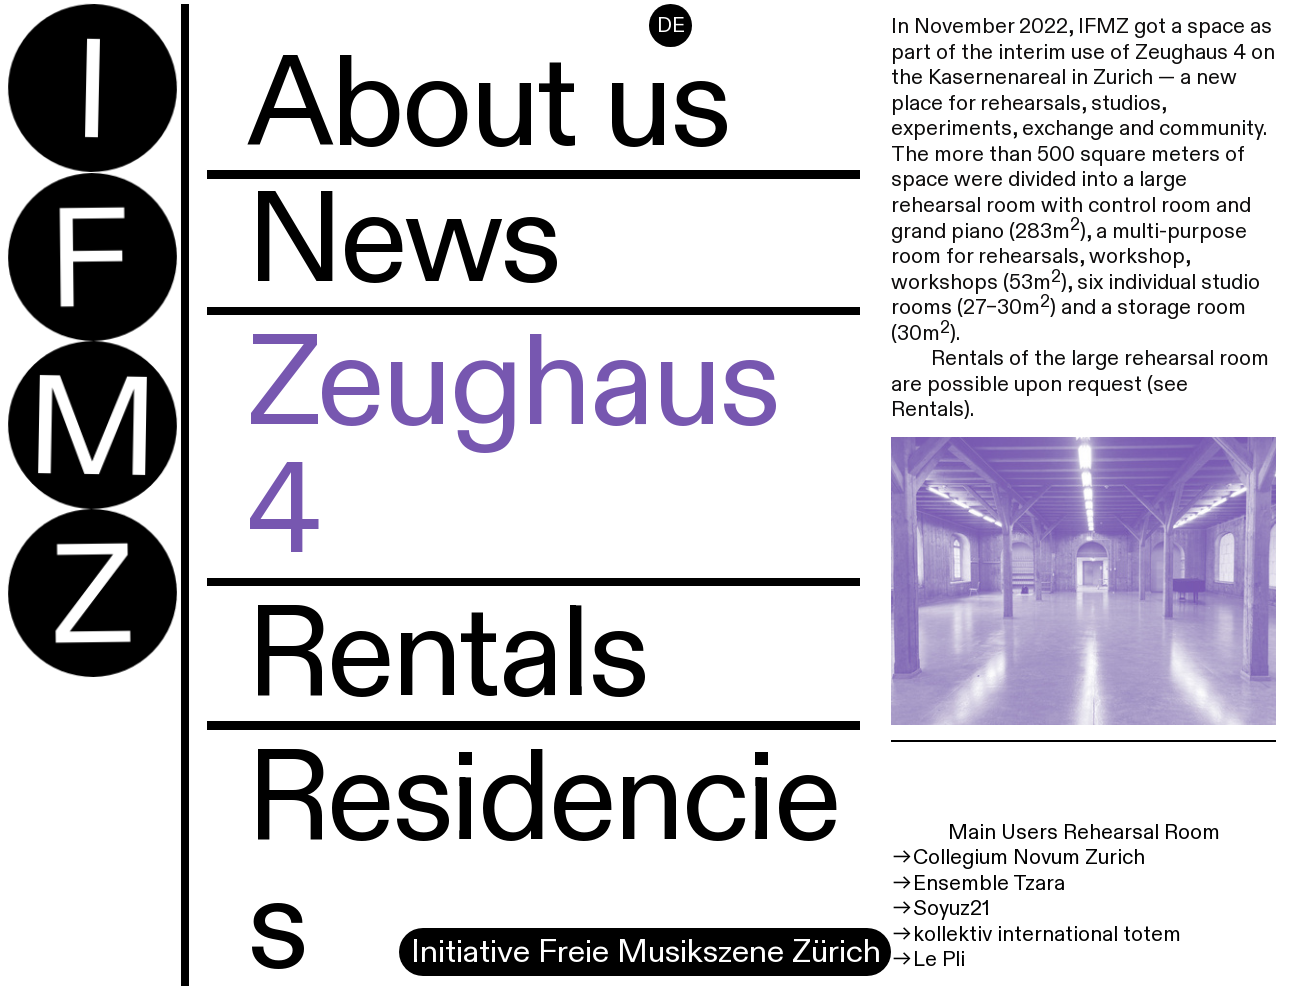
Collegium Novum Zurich (1029, 857)
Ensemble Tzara (989, 883)
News (403, 242)
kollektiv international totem (1047, 934)
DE (671, 26)
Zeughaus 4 (512, 449)
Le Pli (939, 959)
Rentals (447, 656)
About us (488, 106)
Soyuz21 (951, 908)
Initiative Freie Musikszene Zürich (650, 952)
